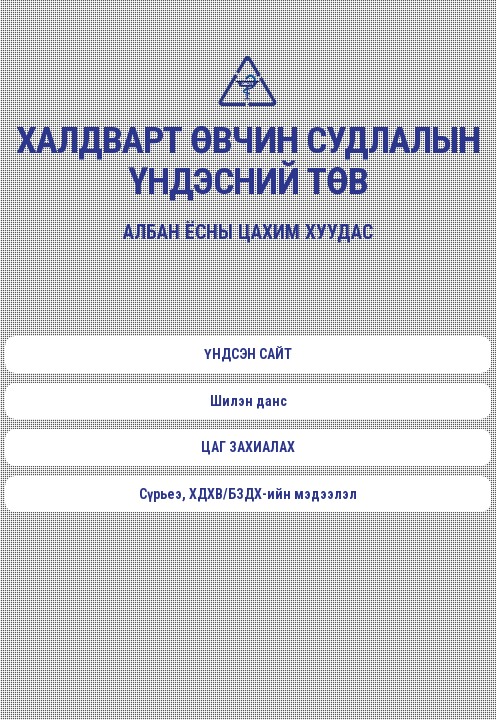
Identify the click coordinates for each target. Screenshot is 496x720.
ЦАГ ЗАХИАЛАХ (248, 447)
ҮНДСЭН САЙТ (248, 354)
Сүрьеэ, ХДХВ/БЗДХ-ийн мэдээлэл (248, 494)
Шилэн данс (248, 401)
